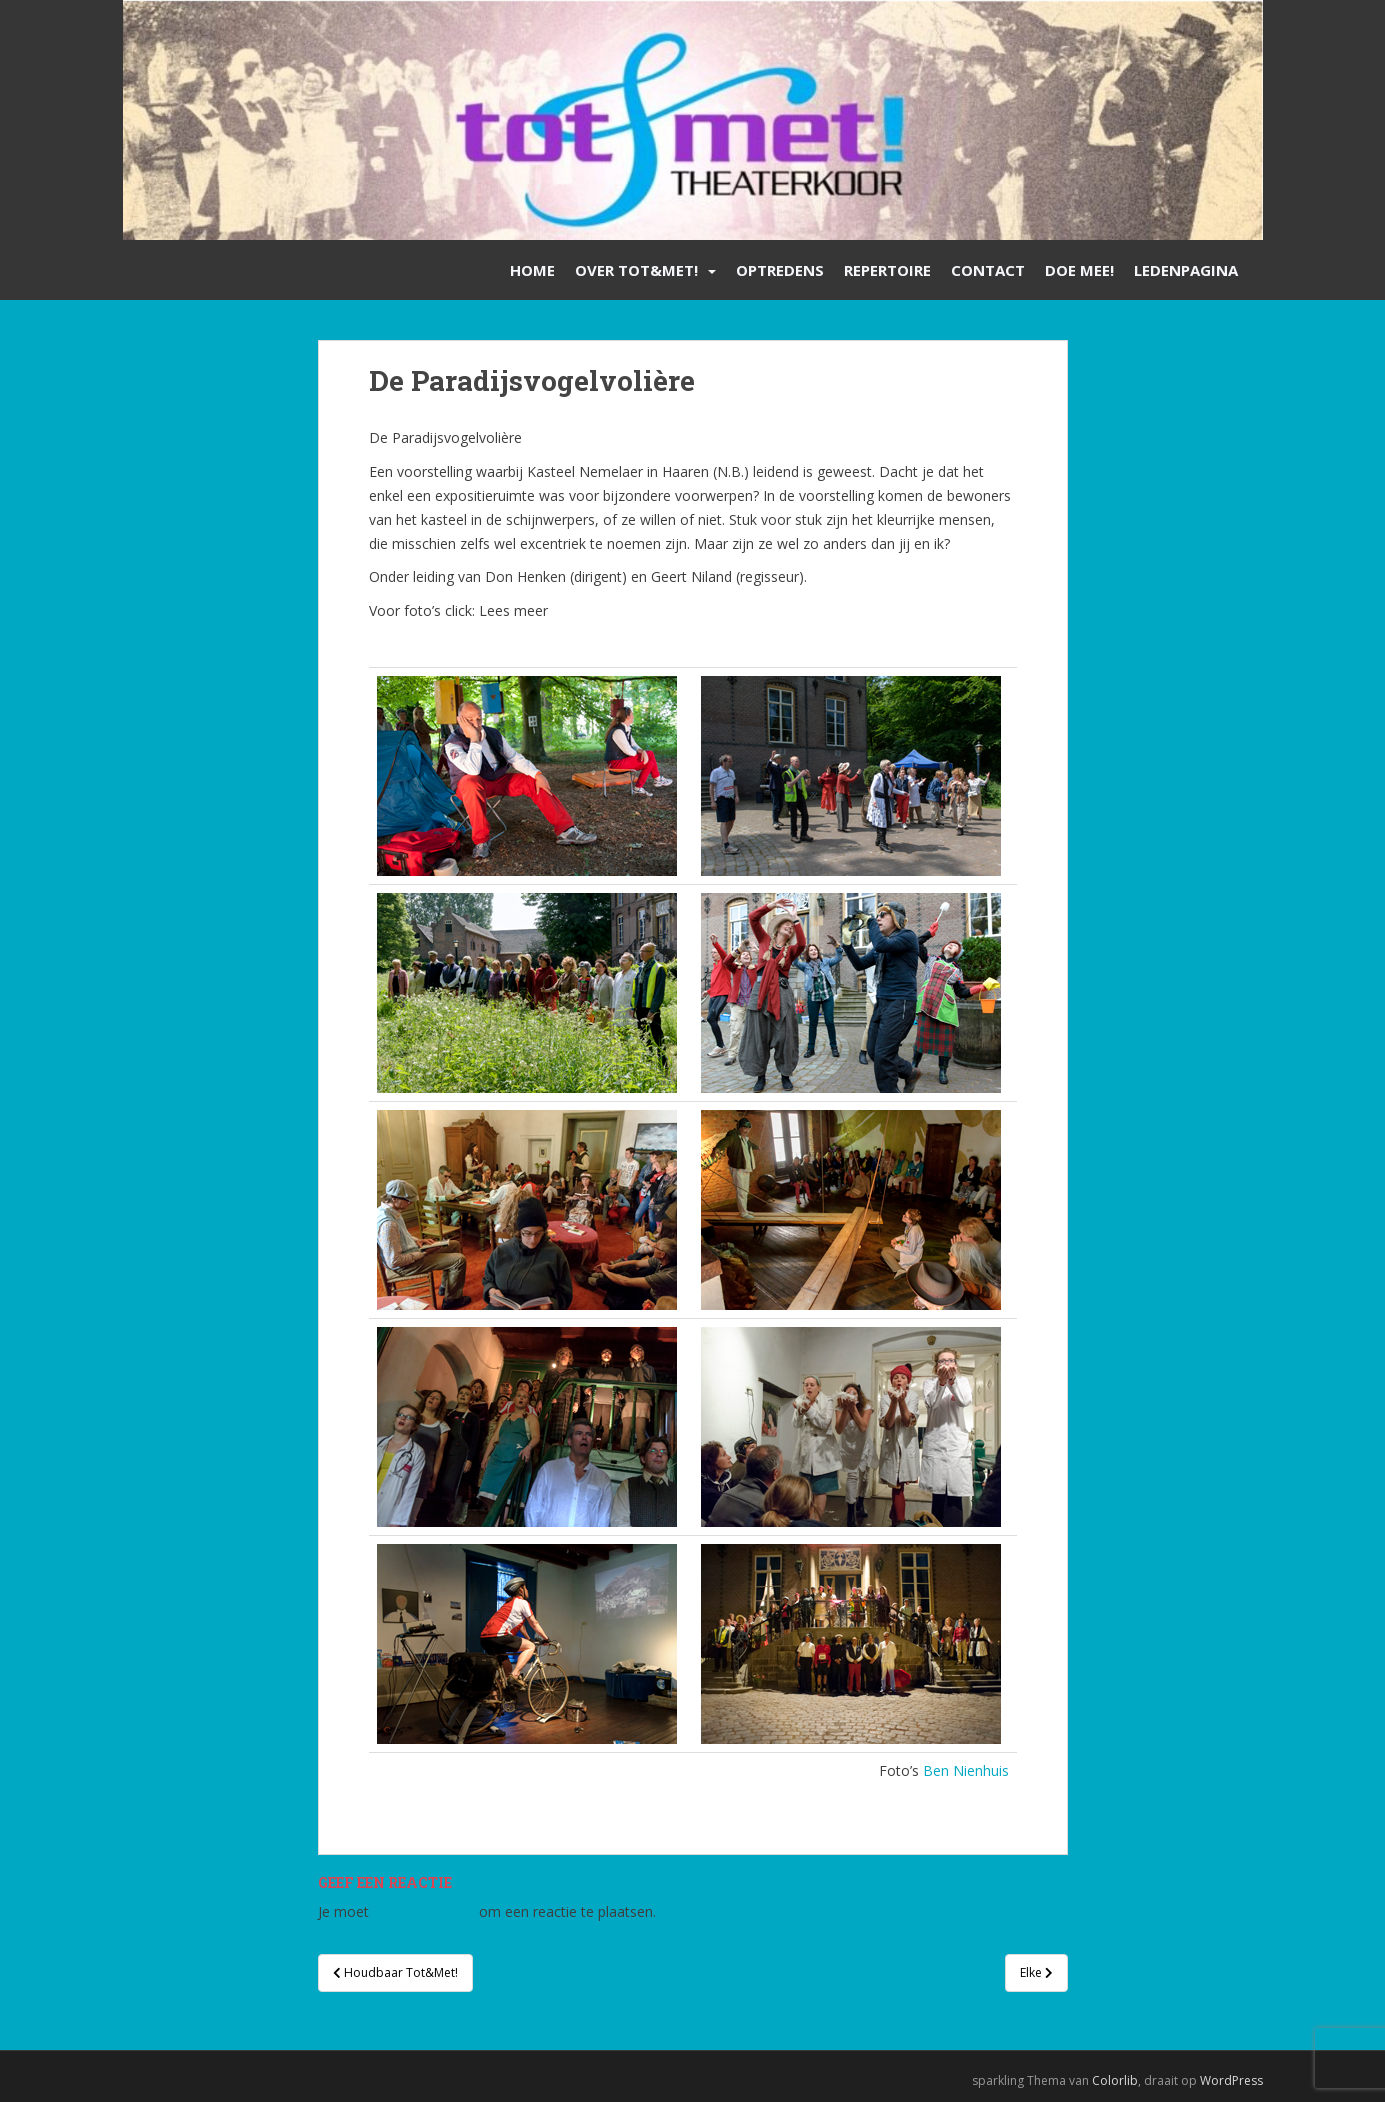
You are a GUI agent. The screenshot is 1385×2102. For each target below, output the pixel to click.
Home (532, 270)
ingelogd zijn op (424, 1911)
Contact (988, 270)
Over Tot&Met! (636, 270)
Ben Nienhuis (966, 1770)
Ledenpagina (1186, 270)
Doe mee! (1079, 270)
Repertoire (887, 270)
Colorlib (1115, 2080)
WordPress (1231, 2080)
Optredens (780, 270)
